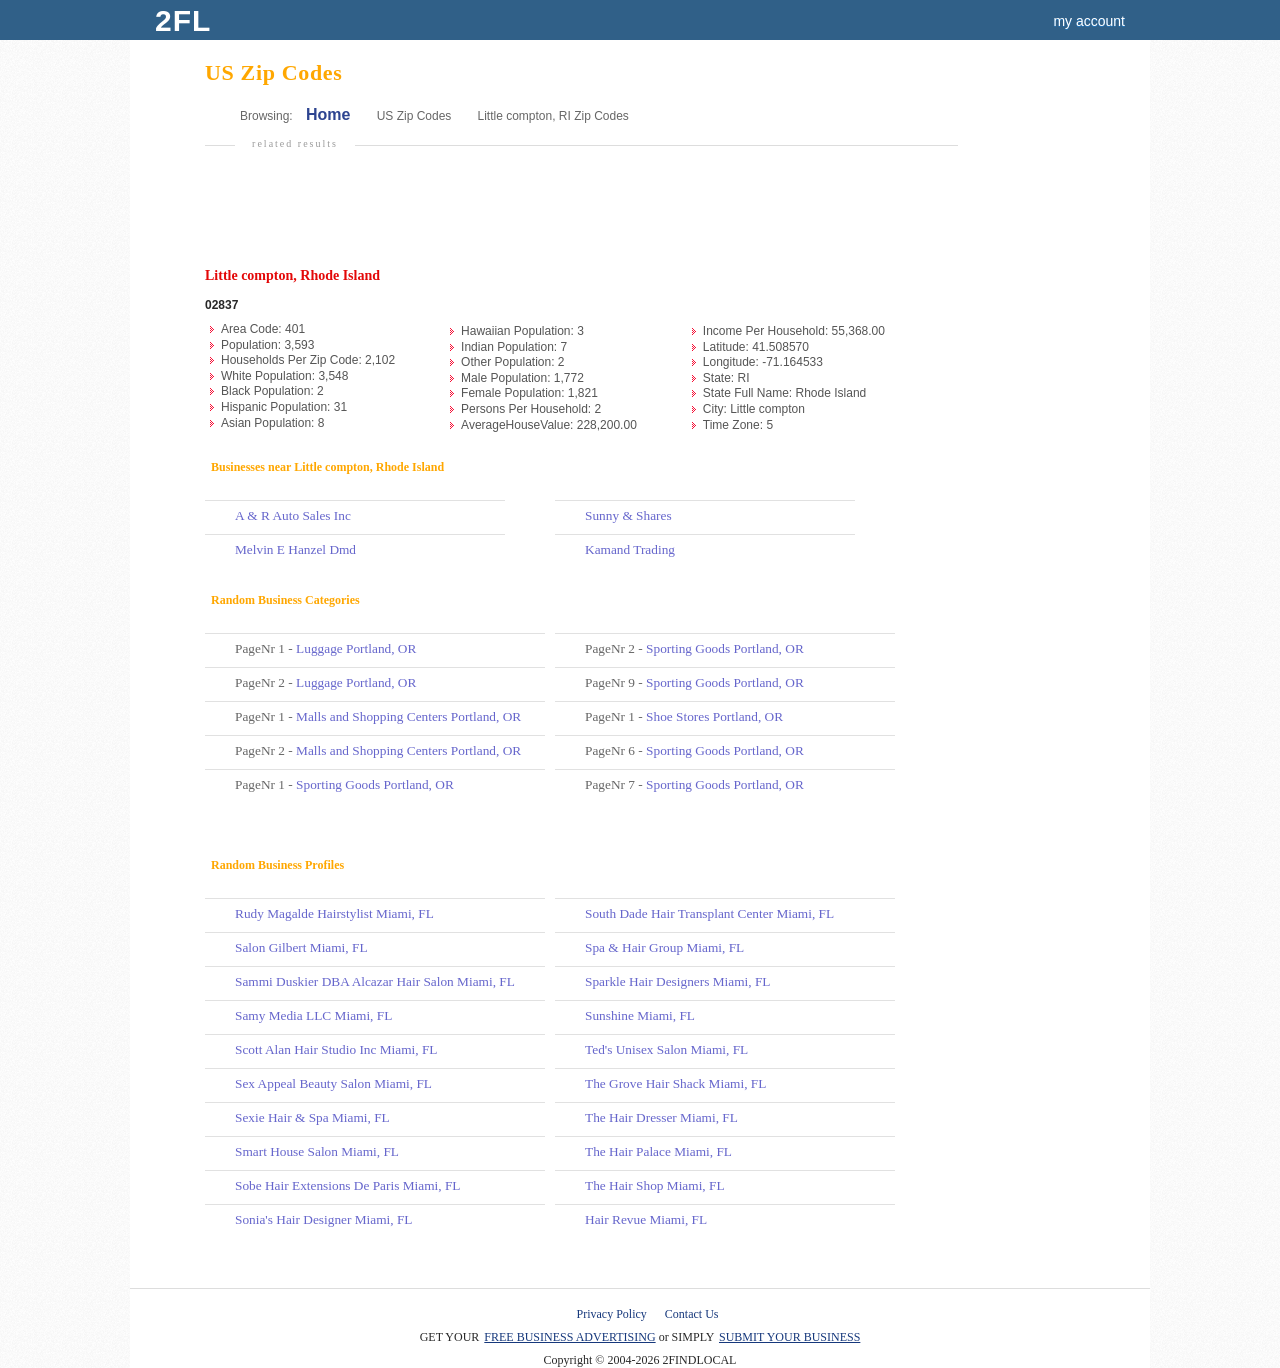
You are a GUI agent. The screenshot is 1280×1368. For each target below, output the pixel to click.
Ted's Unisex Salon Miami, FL (666, 1049)
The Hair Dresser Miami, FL (661, 1117)
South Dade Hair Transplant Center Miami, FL (709, 913)
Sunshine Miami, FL (640, 1015)
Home (328, 114)
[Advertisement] (579, 216)
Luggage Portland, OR (356, 648)
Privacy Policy (612, 1314)
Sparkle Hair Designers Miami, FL (677, 981)
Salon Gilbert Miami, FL (301, 947)
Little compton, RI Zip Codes (552, 116)
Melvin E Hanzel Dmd (295, 549)
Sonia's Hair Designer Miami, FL (324, 1219)
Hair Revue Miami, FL (646, 1219)
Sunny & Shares (628, 515)
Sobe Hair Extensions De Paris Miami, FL (347, 1185)
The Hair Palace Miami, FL (658, 1151)
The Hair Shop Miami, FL (655, 1185)
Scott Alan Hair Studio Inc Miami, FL (336, 1049)
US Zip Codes (414, 116)
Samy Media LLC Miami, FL (313, 1015)
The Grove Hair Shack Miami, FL (675, 1083)
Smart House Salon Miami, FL (317, 1151)
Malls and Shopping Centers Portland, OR (408, 716)
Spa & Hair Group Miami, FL (664, 947)
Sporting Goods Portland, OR (375, 784)
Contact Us (692, 1314)
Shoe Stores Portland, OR (714, 716)
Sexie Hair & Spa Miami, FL (312, 1117)
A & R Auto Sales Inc (293, 515)
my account (1089, 21)
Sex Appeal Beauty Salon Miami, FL (333, 1083)
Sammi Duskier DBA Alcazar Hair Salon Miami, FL (375, 981)
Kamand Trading (630, 549)
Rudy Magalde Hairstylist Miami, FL (334, 913)
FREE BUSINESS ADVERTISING (569, 1337)
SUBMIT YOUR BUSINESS (789, 1337)
